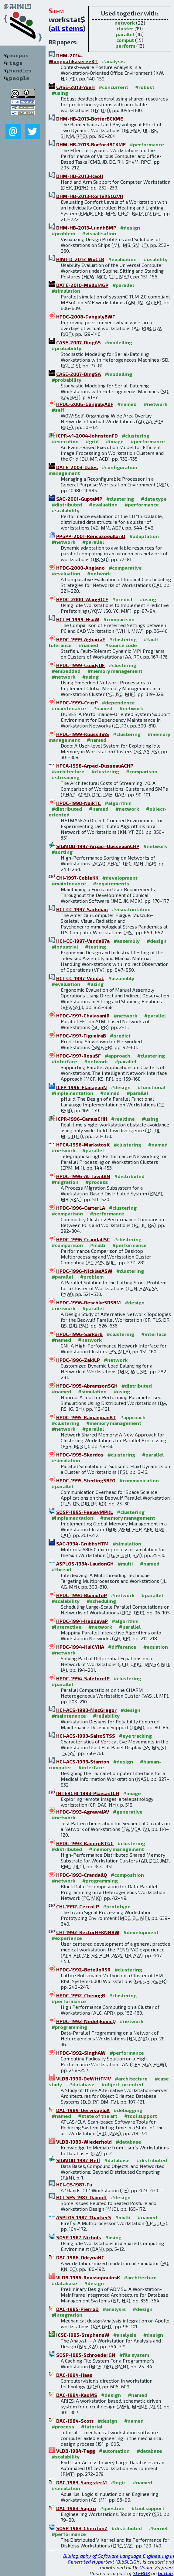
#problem (63, 233)
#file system (134, 2355)
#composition (127, 1875)
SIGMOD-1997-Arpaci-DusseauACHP (97, 846)
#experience (67, 1938)
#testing (95, 946)
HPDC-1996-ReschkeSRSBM (88, 1302)
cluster (125, 28)
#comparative (125, 568)
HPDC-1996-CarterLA (80, 1208)
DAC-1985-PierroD (77, 2309)
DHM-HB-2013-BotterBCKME (89, 118)
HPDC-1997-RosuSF (78, 1055)
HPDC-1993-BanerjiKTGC (85, 1843)
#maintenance (69, 708)
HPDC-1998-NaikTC (78, 803)
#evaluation (122, 259)
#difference (122, 1647)
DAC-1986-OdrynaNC (80, 2257)
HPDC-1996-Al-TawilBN (83, 1176)
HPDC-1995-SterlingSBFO (85, 1480)
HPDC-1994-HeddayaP (82, 1621)
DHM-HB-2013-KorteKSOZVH (89, 196)
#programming (100, 1880)
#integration (67, 2315)
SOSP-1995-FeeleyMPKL (84, 1512)
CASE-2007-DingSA (78, 374)
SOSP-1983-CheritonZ (81, 2528)
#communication (139, 1480)
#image (115, 441)
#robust (144, 87)
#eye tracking (135, 1736)
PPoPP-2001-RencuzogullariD (90, 536)
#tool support (140, 2116)
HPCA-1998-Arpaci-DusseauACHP (94, 765)
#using (60, 93)
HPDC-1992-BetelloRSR (83, 1969)
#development (120, 878)
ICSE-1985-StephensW (82, 2335)
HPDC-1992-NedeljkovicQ (86, 2021)
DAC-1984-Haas (74, 2375)
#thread (61, 1569)
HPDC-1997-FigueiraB (81, 1035)
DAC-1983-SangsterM (81, 2482)
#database (81, 2084)
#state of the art (97, 2116)
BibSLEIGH (128, 2561)
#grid (92, 441)
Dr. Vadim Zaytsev (153, 2567)
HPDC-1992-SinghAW (81, 2053)
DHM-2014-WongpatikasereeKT (73, 58)
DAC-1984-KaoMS (76, 2395)
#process (96, 1182)
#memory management (114, 671)
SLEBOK (141, 2573)
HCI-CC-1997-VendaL (80, 978)
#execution (65, 441)
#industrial (65, 946)
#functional (151, 1087)
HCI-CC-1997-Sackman (82, 909)
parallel (125, 34)
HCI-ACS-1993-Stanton (82, 1761)
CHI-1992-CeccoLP (77, 1906)
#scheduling (101, 1601)
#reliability (106, 1716)
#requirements (111, 883)
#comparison (119, 619)
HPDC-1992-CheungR (80, 1995)
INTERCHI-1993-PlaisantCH (87, 1793)
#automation (114, 2451)
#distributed (67, 504)
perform (125, 46)
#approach (117, 1055)
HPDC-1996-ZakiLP (78, 1360)
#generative (128, 1811)
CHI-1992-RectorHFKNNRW (87, 1932)
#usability (156, 259)
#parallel (123, 285)
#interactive (66, 1627)
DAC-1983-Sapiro (76, 2508)
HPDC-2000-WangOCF (82, 599)
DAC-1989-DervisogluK (83, 2110)
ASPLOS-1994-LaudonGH (85, 1563)
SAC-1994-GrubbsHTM (82, 1543)
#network (155, 404)
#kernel (158, 2528)
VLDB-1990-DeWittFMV (83, 2078)
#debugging (128, 2110)
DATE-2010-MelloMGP (82, 285)
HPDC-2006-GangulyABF (84, 404)
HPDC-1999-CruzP (77, 702)
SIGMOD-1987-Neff (78, 2160)
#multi (97, 1245)
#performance (147, 144)
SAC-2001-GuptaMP (79, 499)
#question (112, 2508)
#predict (122, 599)
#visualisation (99, 233)
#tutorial (91, 2426)
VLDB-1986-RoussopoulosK (88, 2277)
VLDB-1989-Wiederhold (84, 2142)
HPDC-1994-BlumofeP (81, 1595)
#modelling (118, 342)
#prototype (117, 1906)
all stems (67, 28)
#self (58, 410)
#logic (118, 2482)
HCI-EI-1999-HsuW (77, 619)
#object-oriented (122, 2084)
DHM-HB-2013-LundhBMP (86, 227)
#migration (65, 1182)
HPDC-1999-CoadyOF (80, 665)
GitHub (165, 2573)
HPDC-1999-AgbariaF (80, 639)
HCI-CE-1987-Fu (74, 2184)
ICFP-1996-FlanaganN (81, 1087)
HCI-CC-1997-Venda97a (83, 941)
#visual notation (131, 909)
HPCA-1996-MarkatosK (83, 1144)
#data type (154, 499)
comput (125, 40)
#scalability (66, 510)
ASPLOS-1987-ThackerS (83, 2217)
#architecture (68, 771)
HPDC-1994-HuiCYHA (80, 1647)
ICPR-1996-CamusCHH (81, 1119)
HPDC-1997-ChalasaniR (83, 1015)
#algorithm (118, 803)
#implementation (72, 1093)
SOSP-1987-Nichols (78, 2237)
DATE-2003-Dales (77, 467)
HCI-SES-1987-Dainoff (81, 2197)
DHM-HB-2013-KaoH (79, 176)
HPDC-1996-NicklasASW (84, 1271)
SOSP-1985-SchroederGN (85, 2355)
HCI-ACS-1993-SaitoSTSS (85, 1736)
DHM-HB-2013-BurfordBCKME (91, 144)
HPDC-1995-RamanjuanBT (86, 1417)
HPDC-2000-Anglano (80, 568)
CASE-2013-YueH (75, 87)
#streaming (66, 777)
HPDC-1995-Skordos (80, 1454)
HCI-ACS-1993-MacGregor (86, 1710)
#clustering (135, 435)
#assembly (127, 941)
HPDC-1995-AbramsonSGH (87, 1386)
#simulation (66, 291)
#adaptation (144, 536)
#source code (121, 645)
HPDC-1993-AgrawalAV (82, 1811)
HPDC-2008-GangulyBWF (85, 316)
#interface (64, 1061)
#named (127, 404)
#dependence (118, 702)
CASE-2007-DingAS (78, 342)
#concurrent (113, 87)
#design (130, 227)
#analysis (113, 61)
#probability (66, 348)
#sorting (62, 852)
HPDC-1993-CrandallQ (81, 1875)
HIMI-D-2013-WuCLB (80, 259)
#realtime (123, 1119)
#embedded (66, 671)
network (124, 23)
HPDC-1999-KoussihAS (82, 734)
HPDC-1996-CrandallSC (83, 1239)
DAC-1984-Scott (75, 2421)
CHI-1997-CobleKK (77, 878)
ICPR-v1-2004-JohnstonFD (87, 435)
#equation (155, 1647)
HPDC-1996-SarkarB (79, 1334)
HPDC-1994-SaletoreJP (83, 1678)
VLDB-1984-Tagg (75, 2451)
